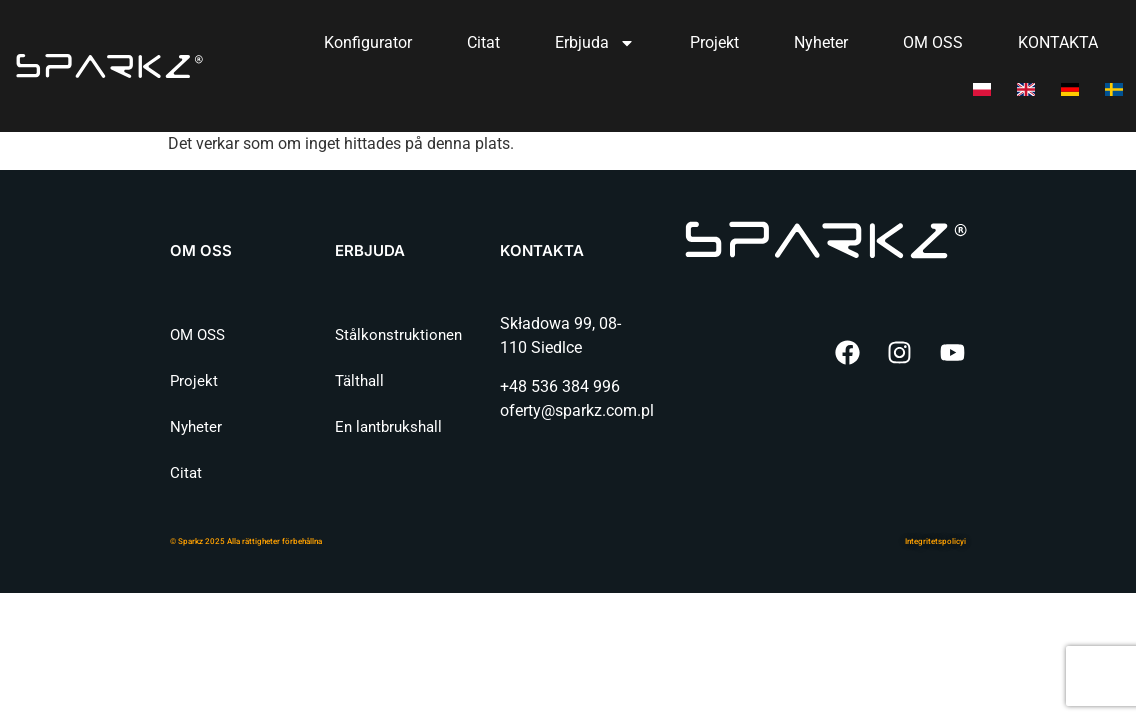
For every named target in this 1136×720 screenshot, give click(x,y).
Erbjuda (595, 43)
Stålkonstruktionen (398, 335)
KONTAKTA (1058, 42)
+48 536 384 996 (560, 386)
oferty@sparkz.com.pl (577, 410)
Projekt (714, 42)
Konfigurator (368, 42)
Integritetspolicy (934, 541)
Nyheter (821, 42)
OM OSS (933, 42)
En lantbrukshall (388, 427)
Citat (483, 42)
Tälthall (359, 381)
